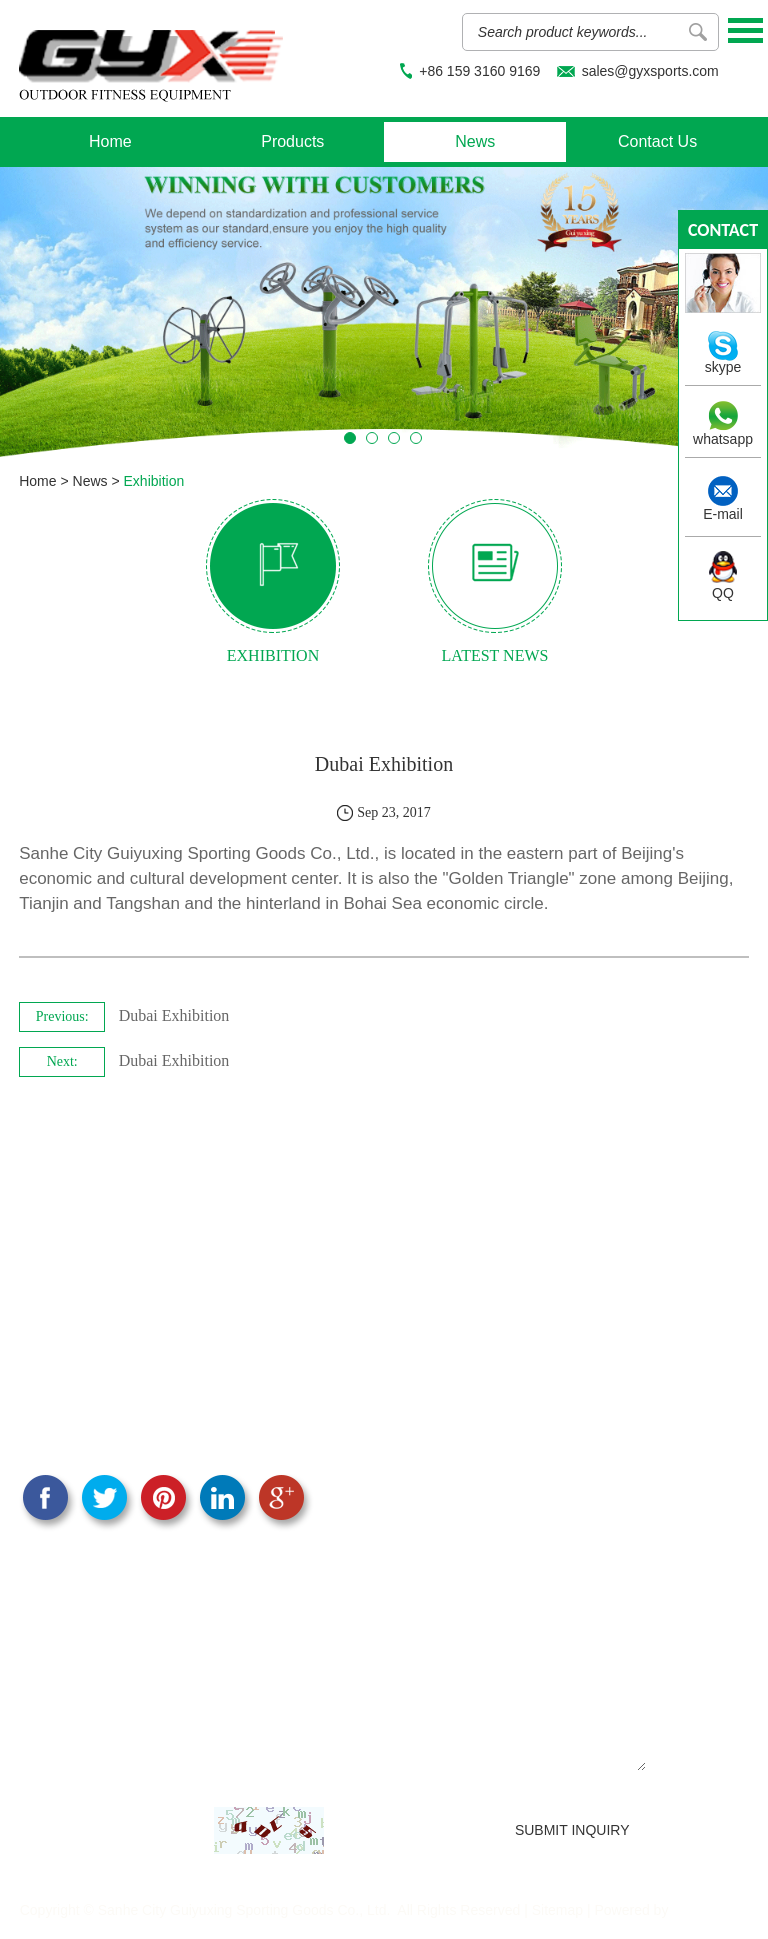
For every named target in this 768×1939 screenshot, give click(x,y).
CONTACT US (84, 1265)
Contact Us (657, 141)
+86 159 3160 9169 (479, 71)
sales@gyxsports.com (650, 71)
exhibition (273, 655)
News (475, 141)
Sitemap (557, 1910)
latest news (495, 655)
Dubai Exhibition (174, 1015)
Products (292, 141)
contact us (723, 234)
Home (110, 141)
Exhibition (154, 481)
